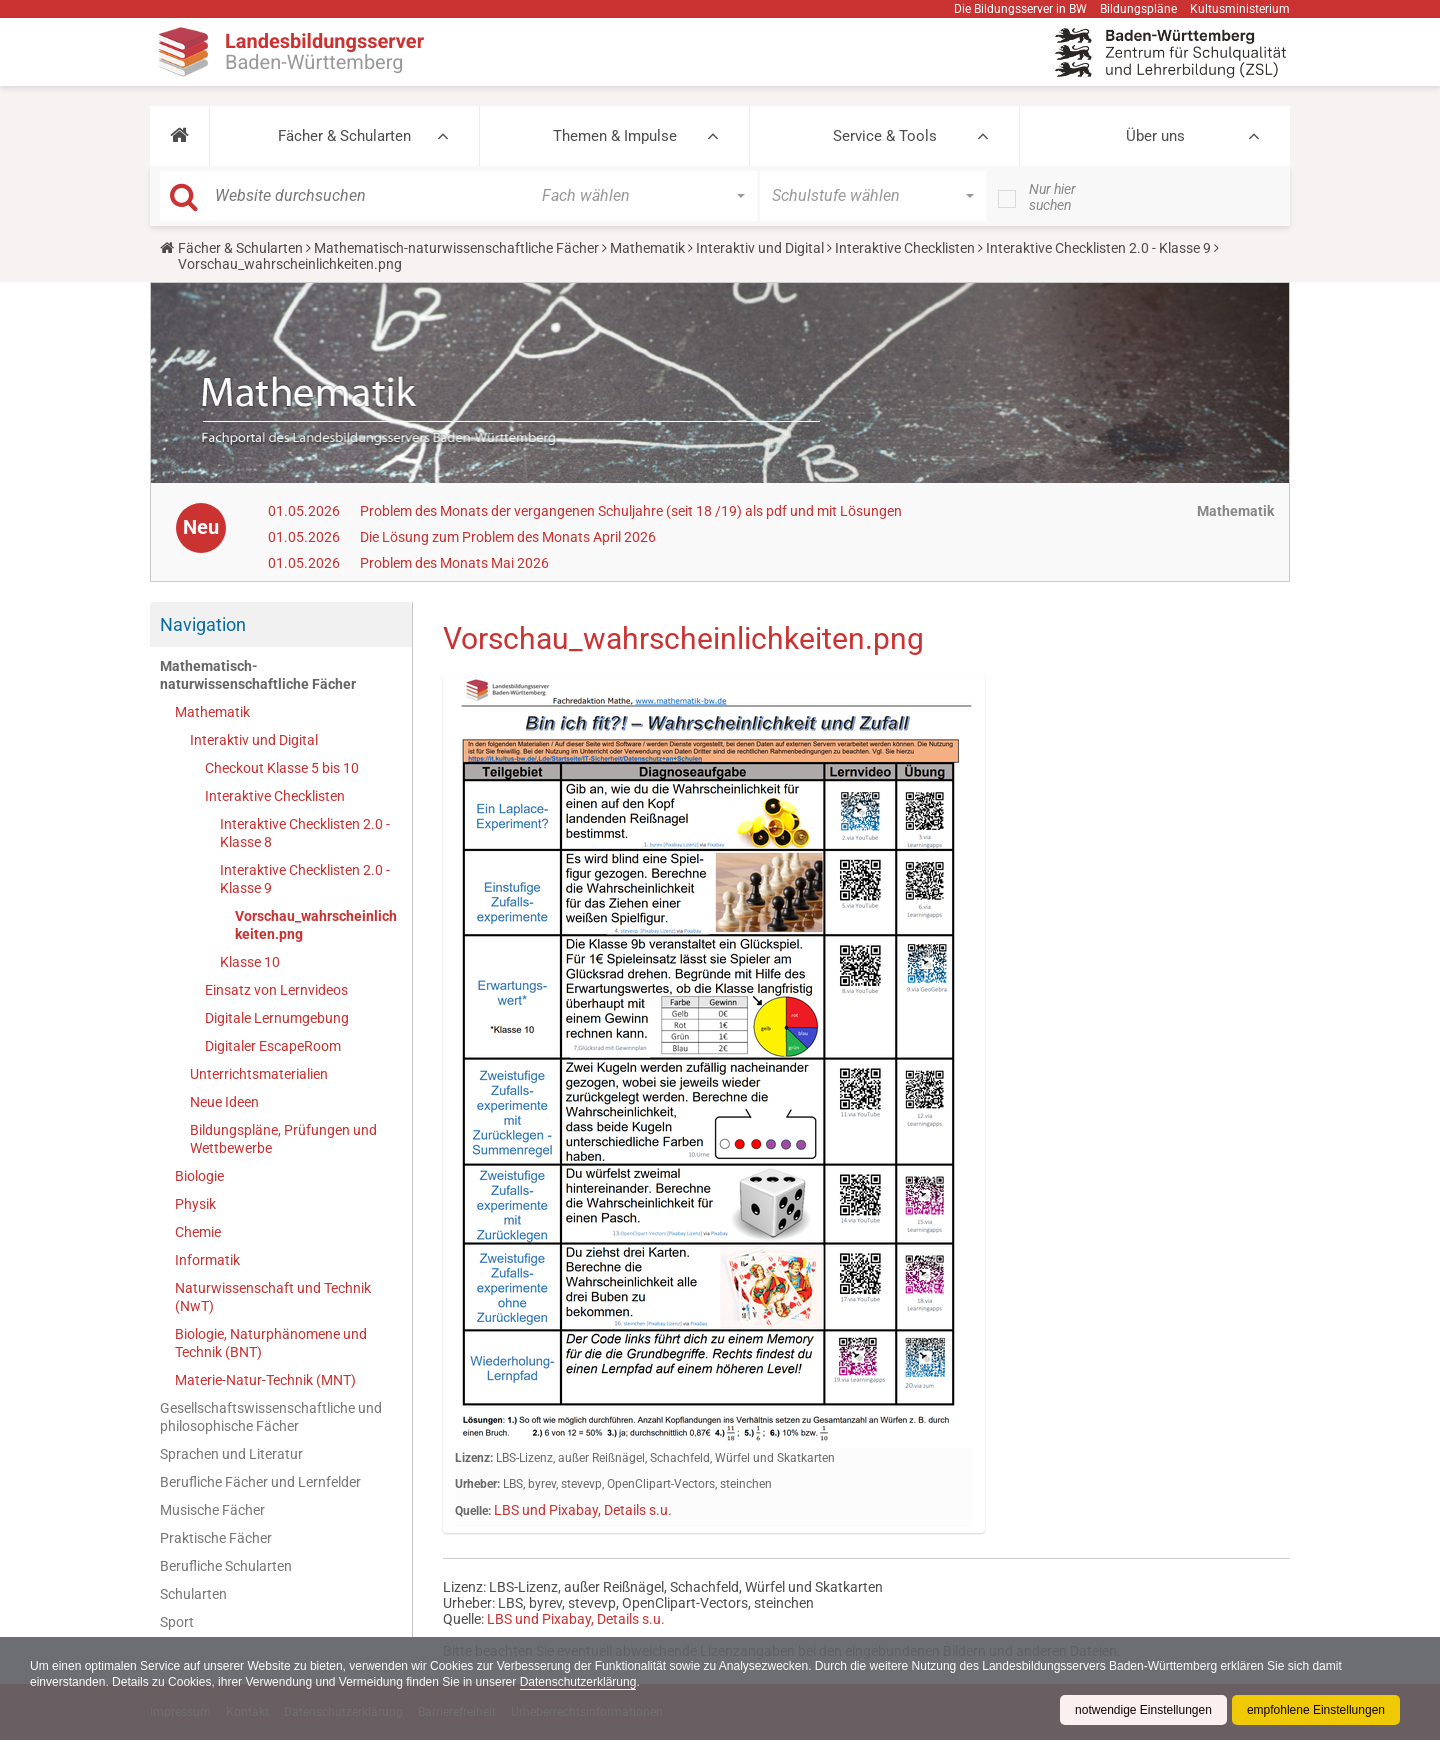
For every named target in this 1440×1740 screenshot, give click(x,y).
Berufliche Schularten (226, 1566)
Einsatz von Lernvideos (276, 990)
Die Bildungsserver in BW (1020, 9)
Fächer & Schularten (344, 136)
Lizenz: (474, 1458)
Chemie (198, 1232)
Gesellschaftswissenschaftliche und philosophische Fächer (271, 1417)
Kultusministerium (1240, 9)
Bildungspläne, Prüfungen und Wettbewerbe (283, 1139)
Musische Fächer (212, 1510)
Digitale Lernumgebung (277, 1018)
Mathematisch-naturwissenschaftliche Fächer (456, 248)
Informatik (207, 1260)
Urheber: (477, 1484)
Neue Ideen (224, 1102)
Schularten (193, 1594)
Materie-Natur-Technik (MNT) (265, 1380)
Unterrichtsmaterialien (259, 1074)
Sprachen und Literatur (231, 1454)
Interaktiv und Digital (760, 248)
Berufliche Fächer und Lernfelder (260, 1482)
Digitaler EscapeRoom (273, 1046)
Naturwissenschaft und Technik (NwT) (273, 1297)
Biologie (199, 1176)
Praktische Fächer (216, 1538)
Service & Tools (885, 136)
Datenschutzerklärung (578, 1682)
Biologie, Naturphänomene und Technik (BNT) (271, 1343)
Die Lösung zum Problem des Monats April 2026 (508, 537)
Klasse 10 (250, 962)
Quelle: (473, 1511)
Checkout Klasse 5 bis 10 (282, 768)
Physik (195, 1204)
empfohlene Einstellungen (1316, 1710)
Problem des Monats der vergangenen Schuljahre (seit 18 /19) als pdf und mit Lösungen (631, 511)
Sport (177, 1622)
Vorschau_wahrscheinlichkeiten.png (316, 925)
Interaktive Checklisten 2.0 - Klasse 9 (1098, 248)
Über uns (1155, 136)
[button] (179, 136)
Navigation (203, 624)
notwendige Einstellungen (1143, 1710)
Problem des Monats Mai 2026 (454, 563)
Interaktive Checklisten (905, 248)
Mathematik (647, 248)
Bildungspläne (1138, 9)
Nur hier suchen (1052, 197)
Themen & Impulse (615, 136)
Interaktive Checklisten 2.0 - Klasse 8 (305, 833)
